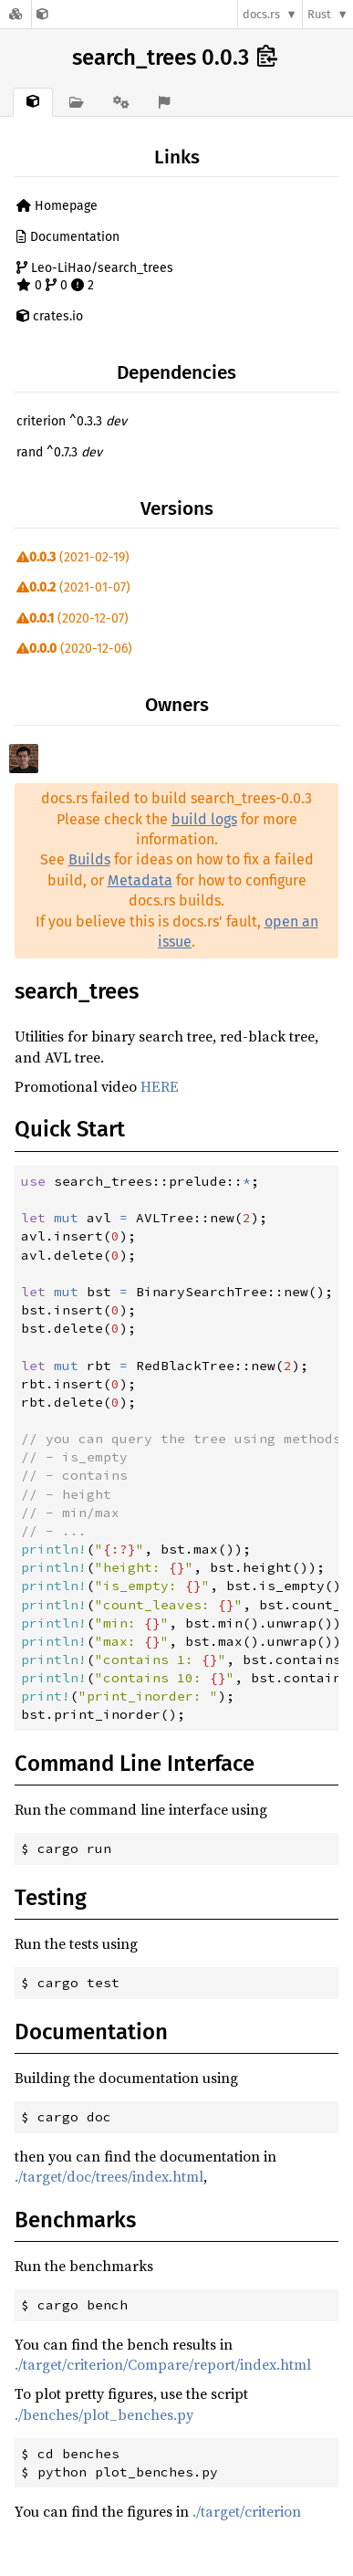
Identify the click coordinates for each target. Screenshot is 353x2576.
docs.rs (261, 14)
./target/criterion (246, 2511)
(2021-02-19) (73, 557)
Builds (89, 859)
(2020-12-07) (72, 618)
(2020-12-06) (74, 648)
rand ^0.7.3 (59, 452)
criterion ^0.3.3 (71, 421)
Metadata (140, 880)
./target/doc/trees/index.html (109, 2176)
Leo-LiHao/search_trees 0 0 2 (94, 277)
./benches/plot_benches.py (104, 2414)
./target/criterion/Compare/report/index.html (163, 2364)
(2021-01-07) (73, 587)
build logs (204, 819)
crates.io (49, 316)
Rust (319, 14)
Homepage (57, 206)
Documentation (67, 237)
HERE (159, 1086)
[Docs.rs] (15, 14)
